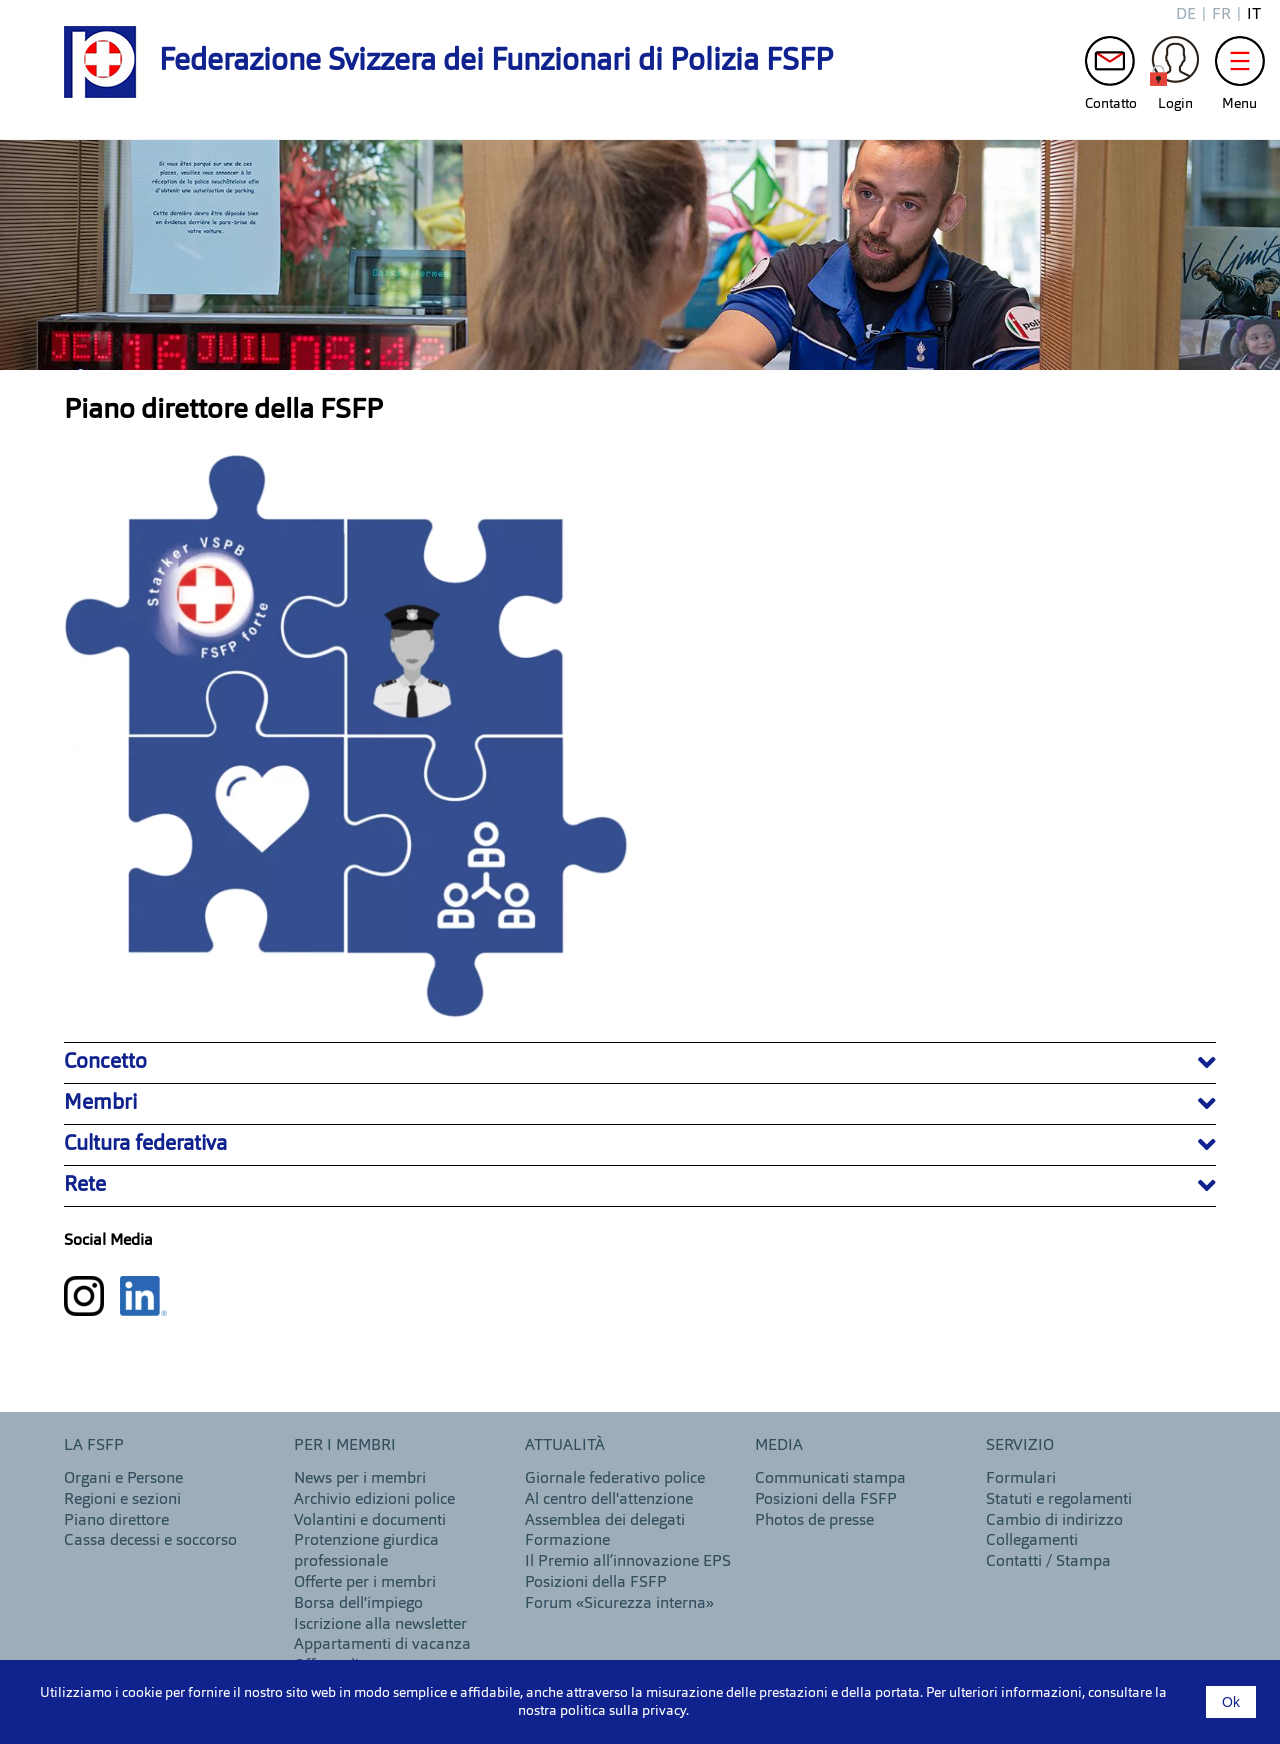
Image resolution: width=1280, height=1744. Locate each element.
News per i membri (360, 1479)
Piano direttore (116, 1521)
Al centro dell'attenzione (609, 1500)
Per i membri (345, 1446)
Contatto (1110, 66)
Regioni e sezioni (122, 1500)
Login (1175, 66)
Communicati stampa (830, 1479)
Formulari (1021, 1479)
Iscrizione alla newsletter (380, 1625)
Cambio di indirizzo (1054, 1521)
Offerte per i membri (365, 1583)
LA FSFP (94, 1446)
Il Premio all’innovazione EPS (628, 1562)
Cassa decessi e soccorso (150, 1541)
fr (1221, 15)
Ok (1231, 1702)
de (1186, 15)
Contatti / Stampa (1048, 1562)
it (1254, 15)
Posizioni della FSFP (596, 1583)
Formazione (567, 1541)
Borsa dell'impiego (358, 1604)
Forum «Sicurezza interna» (619, 1604)
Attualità (565, 1446)
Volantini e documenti (370, 1521)
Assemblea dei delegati (605, 1521)
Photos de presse (814, 1521)
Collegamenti (1032, 1541)
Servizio (1020, 1446)
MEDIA (779, 1446)
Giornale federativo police (615, 1479)
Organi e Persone (123, 1479)
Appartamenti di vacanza (382, 1645)
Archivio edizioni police (374, 1500)
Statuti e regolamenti (1059, 1500)
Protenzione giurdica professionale (366, 1551)
